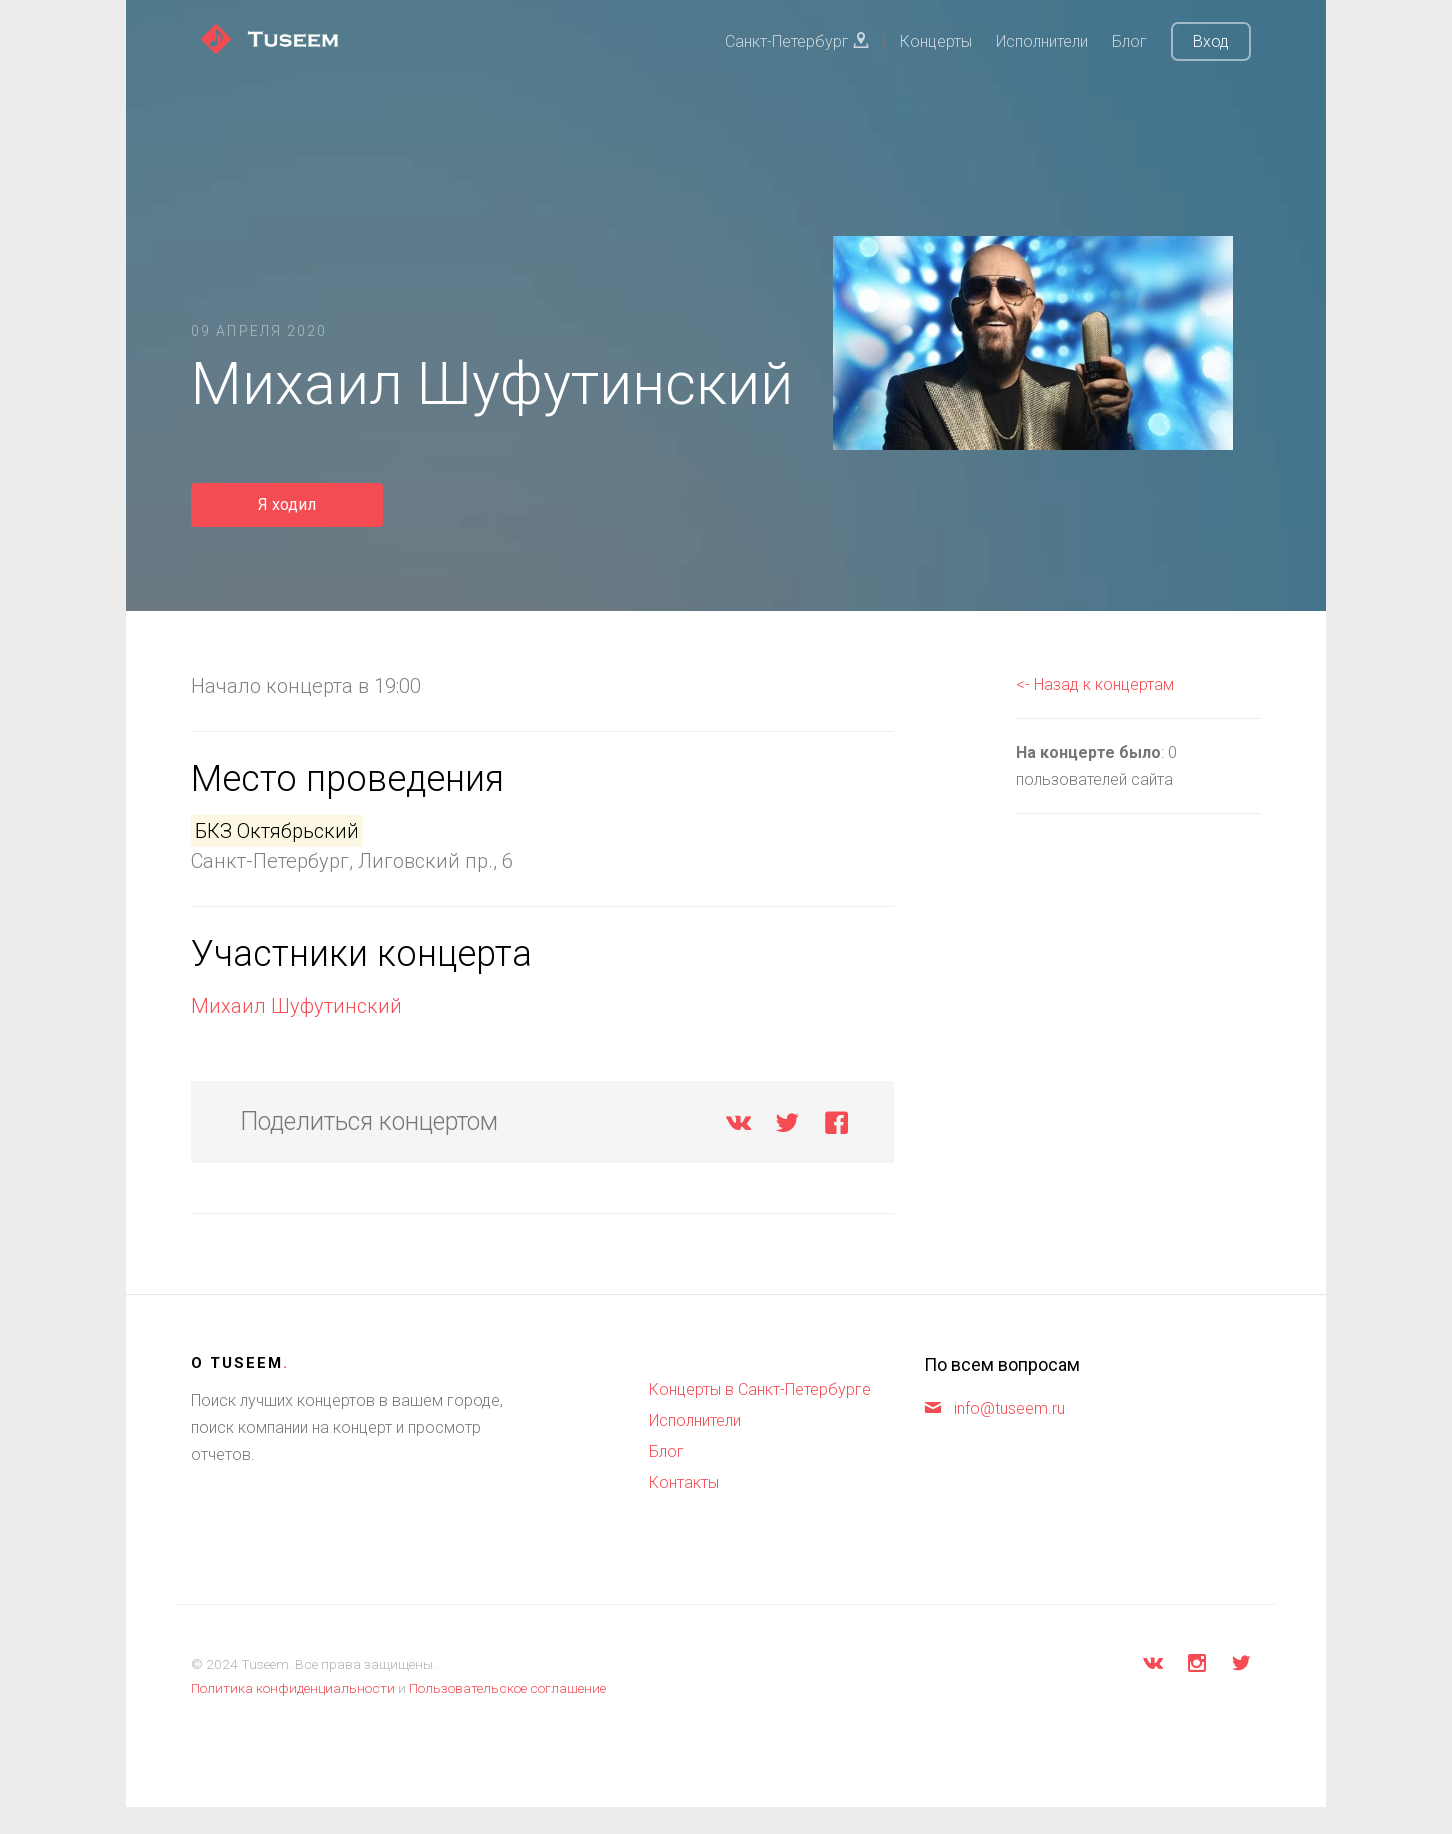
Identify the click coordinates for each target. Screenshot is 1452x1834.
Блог (1129, 41)
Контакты (684, 1482)
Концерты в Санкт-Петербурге (760, 1389)
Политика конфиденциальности (293, 1688)
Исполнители (1042, 41)
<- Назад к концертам (1095, 684)
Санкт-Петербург (797, 41)
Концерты (936, 41)
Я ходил (287, 504)
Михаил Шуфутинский (296, 1006)
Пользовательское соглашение (507, 1688)
